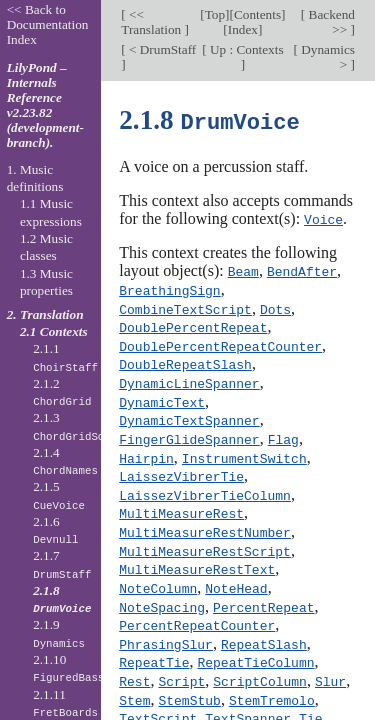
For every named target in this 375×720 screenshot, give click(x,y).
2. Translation (45, 314)
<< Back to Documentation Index (48, 24)
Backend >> (330, 22)
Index (243, 29)
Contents (257, 14)
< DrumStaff (161, 49)
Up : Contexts (245, 49)
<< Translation (152, 22)
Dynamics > (326, 57)
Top (215, 14)
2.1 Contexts (54, 331)
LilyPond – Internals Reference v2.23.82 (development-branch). (45, 105)
